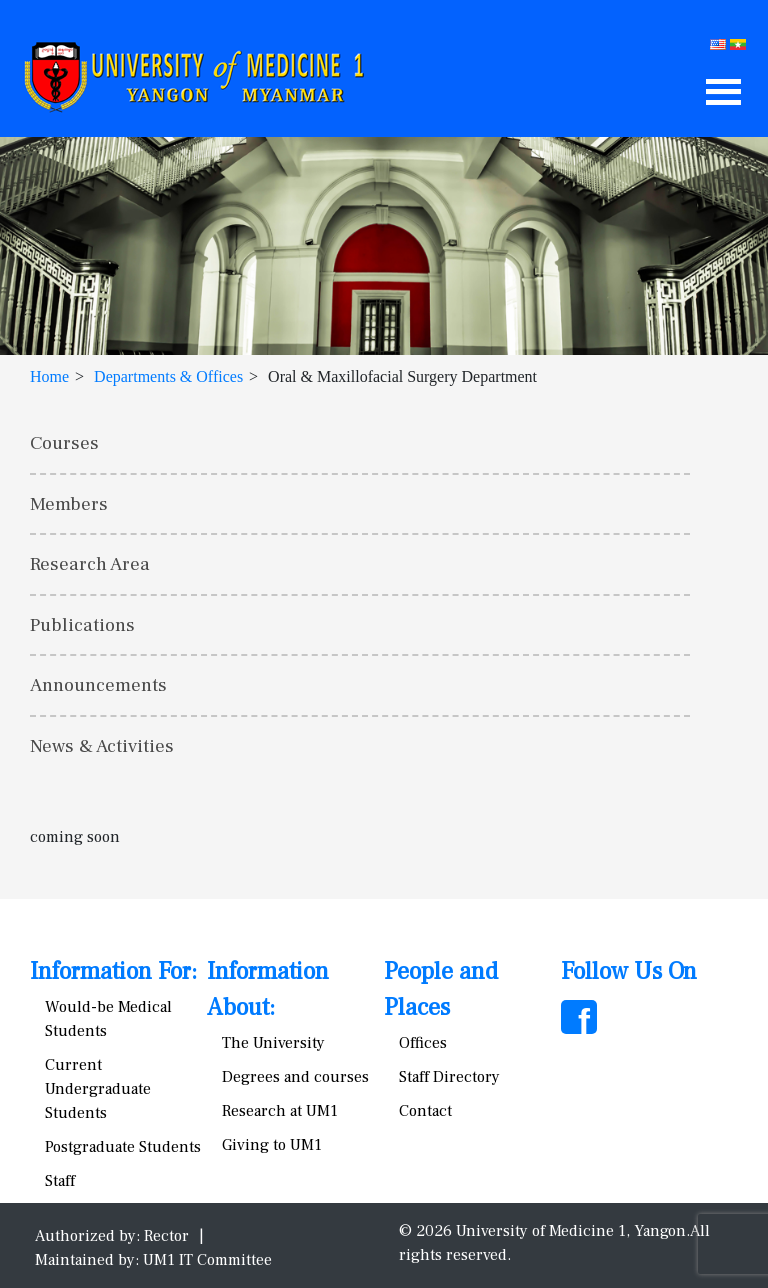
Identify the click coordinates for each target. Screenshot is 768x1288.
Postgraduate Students (123, 1147)
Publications (82, 625)
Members (69, 504)
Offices (423, 1043)
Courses (64, 443)
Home (49, 376)
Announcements (98, 685)
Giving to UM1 (272, 1145)
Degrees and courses (295, 1077)
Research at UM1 (280, 1111)
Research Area (90, 564)
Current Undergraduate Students (98, 1089)
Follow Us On (629, 971)
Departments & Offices (168, 376)
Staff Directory (449, 1077)
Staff (60, 1181)
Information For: (113, 971)
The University (273, 1043)
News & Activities (102, 746)
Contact (425, 1111)
